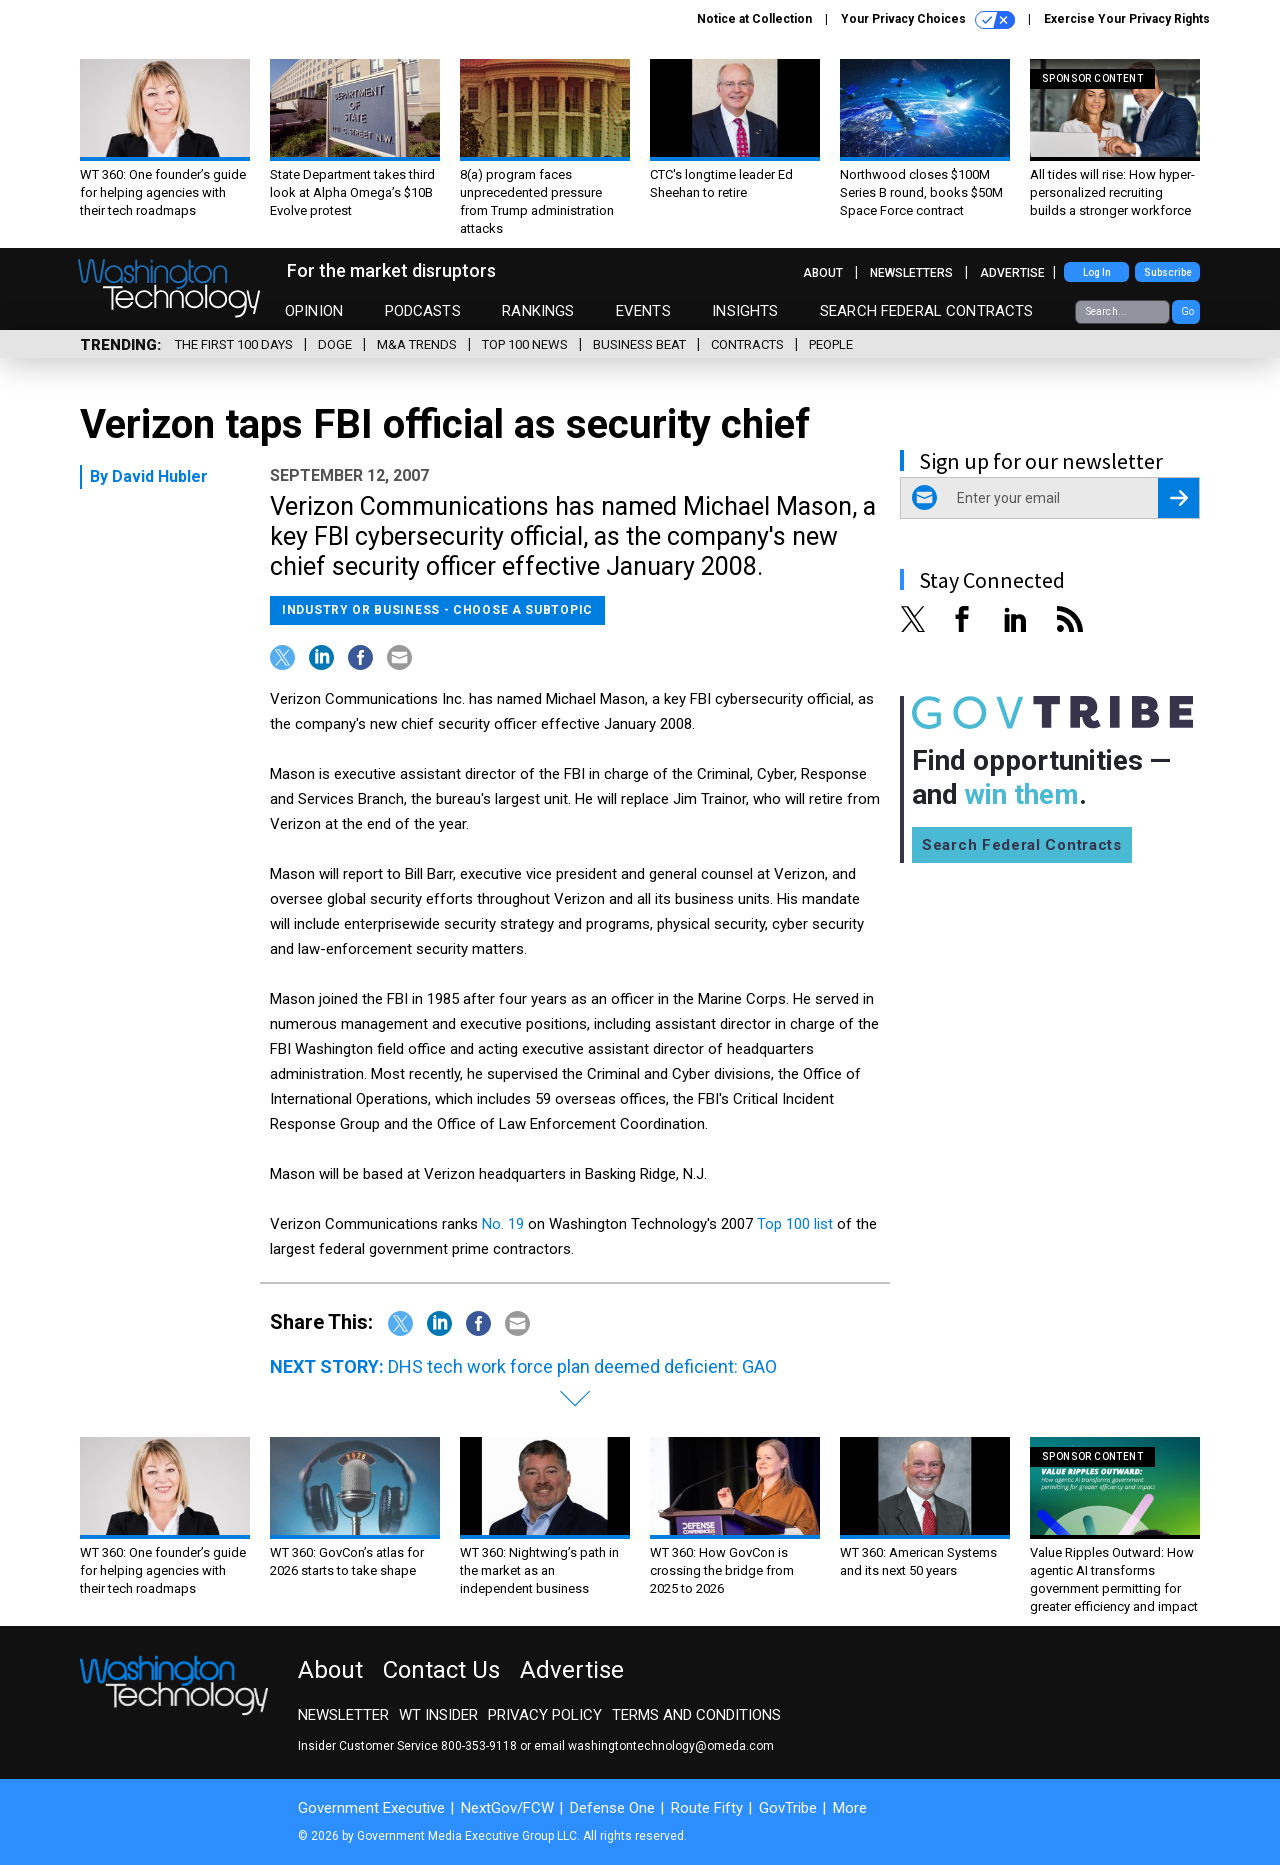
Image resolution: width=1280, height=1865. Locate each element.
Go (1187, 311)
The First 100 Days (234, 344)
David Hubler (160, 476)
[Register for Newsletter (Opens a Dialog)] (1178, 498)
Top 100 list (795, 1224)
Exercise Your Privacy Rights (1127, 19)
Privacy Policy (545, 1715)
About (823, 273)
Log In (1097, 272)
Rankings (538, 311)
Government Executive (371, 1808)
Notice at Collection (754, 19)
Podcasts (423, 311)
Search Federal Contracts (927, 311)
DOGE (335, 344)
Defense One (612, 1808)
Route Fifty (707, 1808)
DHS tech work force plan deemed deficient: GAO (582, 1366)
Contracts (747, 344)
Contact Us (441, 1670)
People (831, 344)
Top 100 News (525, 344)
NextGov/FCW (507, 1808)
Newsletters (911, 273)
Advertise (1012, 273)
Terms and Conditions (696, 1715)
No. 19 (503, 1224)
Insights (745, 311)
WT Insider (438, 1715)
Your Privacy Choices (928, 20)
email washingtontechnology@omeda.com (654, 1746)
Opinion (314, 311)
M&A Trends (417, 344)
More (850, 1808)
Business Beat (639, 344)
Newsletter (343, 1715)
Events (643, 311)
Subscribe (1168, 272)
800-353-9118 (479, 1746)
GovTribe (788, 1808)
